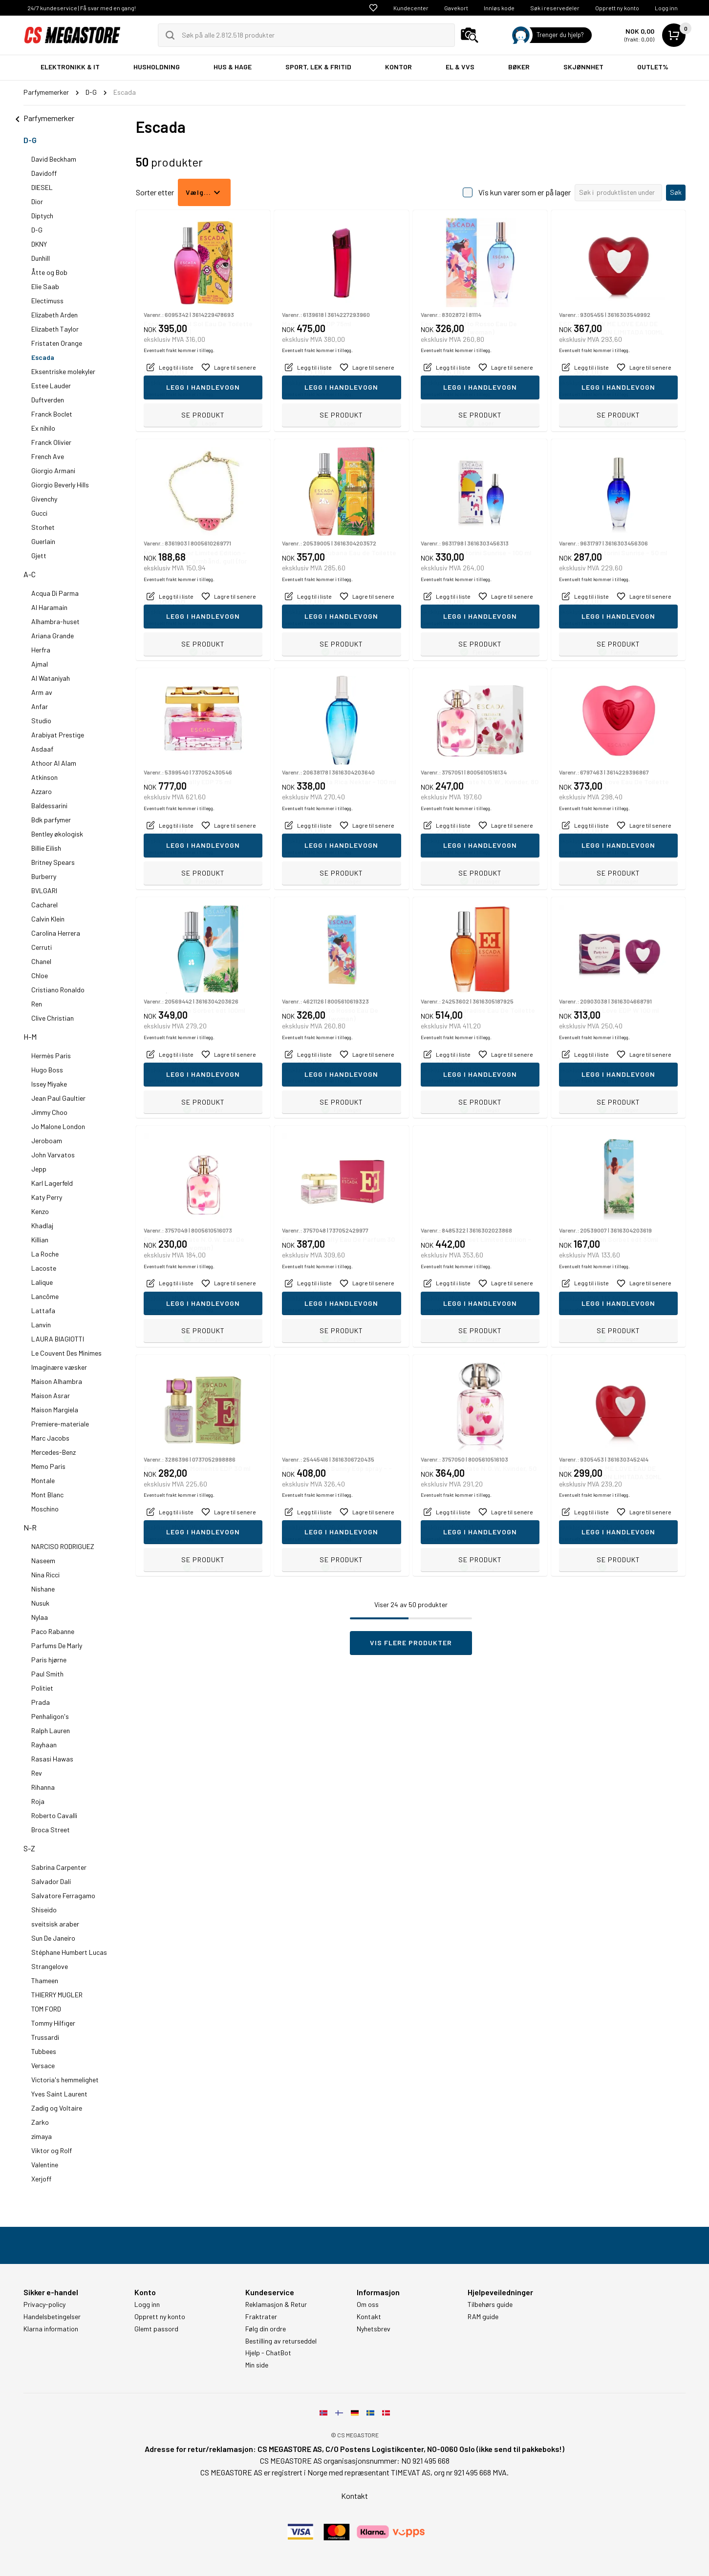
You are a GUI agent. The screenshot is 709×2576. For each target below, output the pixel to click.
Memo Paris (48, 1466)
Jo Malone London (58, 1126)
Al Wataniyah (50, 678)
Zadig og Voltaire (56, 2108)
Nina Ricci (45, 1575)
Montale (43, 1480)
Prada (40, 1702)
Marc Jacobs (50, 1438)
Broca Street (50, 1829)
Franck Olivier (51, 442)
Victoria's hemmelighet (65, 2079)
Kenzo (40, 1211)
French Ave (47, 456)
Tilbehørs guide (490, 2304)
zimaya (41, 2136)
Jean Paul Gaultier (58, 1098)
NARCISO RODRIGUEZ (62, 1546)
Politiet (42, 1688)
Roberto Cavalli (54, 1815)
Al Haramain (49, 607)
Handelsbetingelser (52, 2317)
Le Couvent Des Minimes (66, 1353)
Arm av (41, 692)
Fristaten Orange (56, 343)
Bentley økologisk (57, 834)
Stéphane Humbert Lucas (69, 1952)
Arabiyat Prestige (57, 735)
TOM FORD (46, 2009)
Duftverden (47, 400)
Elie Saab (45, 286)
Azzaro (41, 791)
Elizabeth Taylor (55, 329)
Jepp (38, 1169)
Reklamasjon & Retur (276, 2304)
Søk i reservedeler (555, 7)
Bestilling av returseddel (281, 2341)
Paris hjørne (48, 1659)
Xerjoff (41, 2179)
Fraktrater (261, 2317)
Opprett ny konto (617, 7)
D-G (30, 140)
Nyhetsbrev (373, 2329)
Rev (36, 1773)
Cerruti (41, 947)
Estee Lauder (51, 385)
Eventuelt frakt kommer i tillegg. (179, 394)
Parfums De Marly (56, 1645)
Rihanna (43, 1787)
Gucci (39, 513)
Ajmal (39, 664)
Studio (41, 720)
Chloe (39, 975)
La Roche (45, 1254)
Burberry (43, 876)
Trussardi (45, 2037)
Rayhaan (44, 1744)
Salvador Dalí (51, 1881)
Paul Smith (47, 1674)
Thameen (44, 1980)
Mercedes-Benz (53, 1452)
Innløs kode (499, 7)
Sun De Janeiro (53, 1938)
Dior (37, 201)
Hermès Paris (51, 1055)
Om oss (368, 2304)
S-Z (29, 1848)
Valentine (44, 2164)
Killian (39, 1240)
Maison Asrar (50, 1395)
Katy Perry (46, 1197)
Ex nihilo (43, 428)
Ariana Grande (52, 635)
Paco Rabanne (52, 1631)
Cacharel (44, 905)
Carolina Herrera (55, 933)
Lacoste (43, 1268)
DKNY (39, 244)
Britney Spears (53, 862)
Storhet (43, 527)
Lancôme (45, 1296)
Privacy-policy (44, 2304)
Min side (256, 2365)
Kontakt (369, 2317)
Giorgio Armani (53, 470)
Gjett (38, 555)
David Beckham (53, 159)
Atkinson (44, 777)
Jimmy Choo (49, 1112)
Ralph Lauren (50, 1730)
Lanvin (41, 1324)
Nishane (43, 1589)
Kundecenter (411, 7)
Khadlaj (42, 1225)
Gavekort (456, 7)
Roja (37, 1801)
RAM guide (483, 2317)
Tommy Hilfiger (53, 2023)
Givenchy (44, 499)
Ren (36, 1004)
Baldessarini (49, 805)
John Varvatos (53, 1155)
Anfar (39, 706)
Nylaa (39, 1617)
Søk (676, 192)
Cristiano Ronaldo (58, 989)
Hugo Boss (47, 1070)
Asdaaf (42, 749)
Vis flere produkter (411, 1642)
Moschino (45, 1509)
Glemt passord (156, 2329)
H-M (30, 1036)
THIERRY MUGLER (57, 1994)
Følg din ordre (265, 2329)
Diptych (42, 215)
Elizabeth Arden (54, 315)
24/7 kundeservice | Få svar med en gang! (81, 7)
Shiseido (44, 1910)
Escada (42, 357)
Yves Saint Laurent (59, 2094)
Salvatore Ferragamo (63, 1895)
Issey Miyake (49, 1084)
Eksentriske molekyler (63, 371)
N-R (30, 1527)
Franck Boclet (51, 414)
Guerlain (43, 541)
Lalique (42, 1282)
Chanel (41, 961)
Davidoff (44, 173)
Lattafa (43, 1310)
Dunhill (40, 258)
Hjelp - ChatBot (268, 2353)
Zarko (40, 2122)
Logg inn (666, 7)
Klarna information (50, 2329)
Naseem (43, 1560)
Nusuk (40, 1603)
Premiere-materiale (60, 1424)
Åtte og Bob (49, 272)
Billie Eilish (46, 848)
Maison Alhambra (56, 1381)
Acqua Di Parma (55, 593)
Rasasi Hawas (52, 1759)
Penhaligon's (50, 1716)
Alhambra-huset (55, 621)
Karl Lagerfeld (52, 1183)
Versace (43, 2065)
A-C (29, 574)
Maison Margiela (54, 1409)
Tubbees (43, 2051)
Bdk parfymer (51, 820)
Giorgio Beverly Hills (60, 485)
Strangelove (49, 1966)
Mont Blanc (47, 1494)
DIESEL (42, 187)
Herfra (40, 650)
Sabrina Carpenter (58, 1867)
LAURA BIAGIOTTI (57, 1339)
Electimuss (47, 300)
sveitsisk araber (55, 1924)
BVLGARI (44, 890)
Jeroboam (46, 1140)
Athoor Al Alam (53, 763)
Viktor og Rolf (51, 2150)
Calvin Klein (47, 919)
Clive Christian (52, 1018)
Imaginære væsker (59, 1367)
